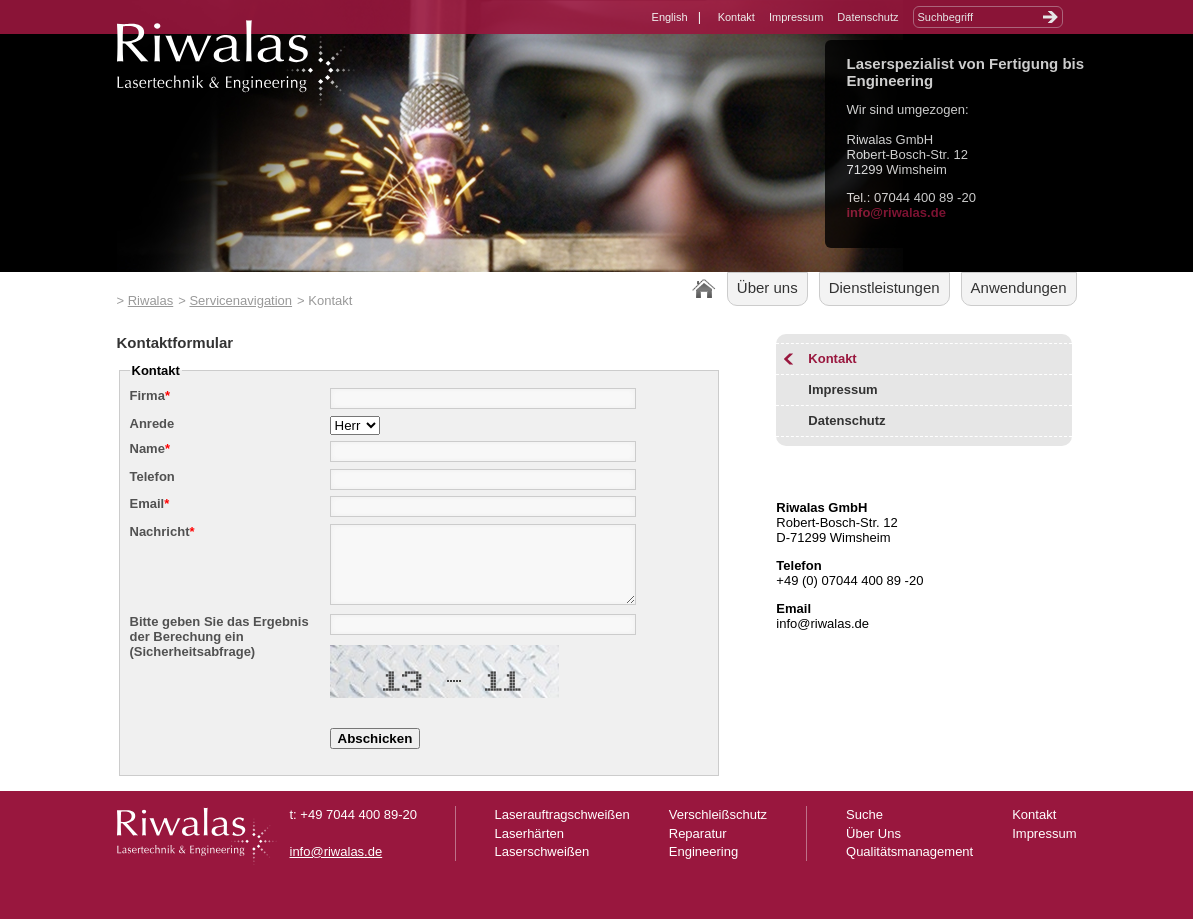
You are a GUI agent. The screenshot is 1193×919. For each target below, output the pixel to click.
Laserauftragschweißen (562, 829)
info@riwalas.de (896, 212)
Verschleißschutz (718, 829)
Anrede (152, 423)
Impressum (796, 17)
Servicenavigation (240, 300)
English (670, 17)
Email (150, 503)
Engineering (703, 866)
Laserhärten (529, 848)
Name (150, 448)
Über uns (767, 287)
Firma (150, 395)
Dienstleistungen (884, 287)
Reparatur (698, 848)
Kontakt (736, 17)
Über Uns (873, 848)
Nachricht (162, 531)
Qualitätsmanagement (909, 866)
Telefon (152, 476)
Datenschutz (867, 17)
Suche (864, 829)
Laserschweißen (542, 866)
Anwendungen (1019, 287)
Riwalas (151, 300)
